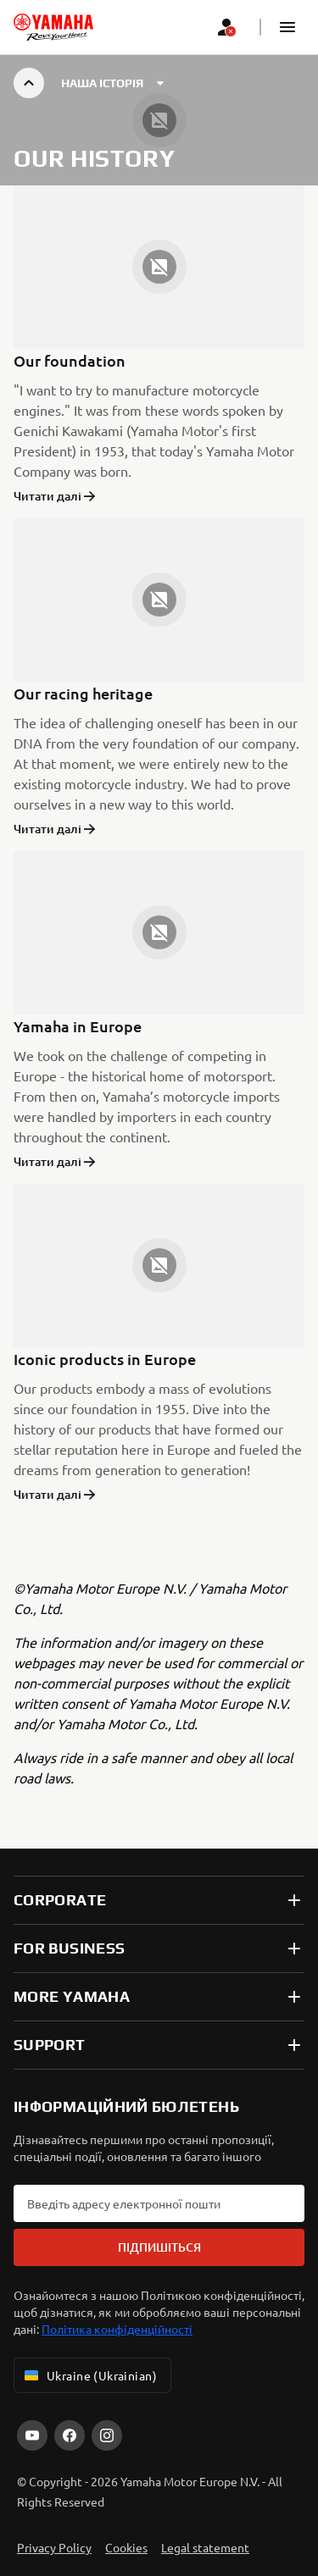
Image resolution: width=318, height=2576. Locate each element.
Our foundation (70, 360)
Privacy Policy (54, 2547)
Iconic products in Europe (105, 1358)
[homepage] (53, 27)
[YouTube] (32, 2435)
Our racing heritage (83, 693)
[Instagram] (107, 2435)
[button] (287, 27)
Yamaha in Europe (78, 1026)
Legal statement (205, 2547)
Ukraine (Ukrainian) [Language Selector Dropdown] (89, 2375)
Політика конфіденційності (117, 2328)
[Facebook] (69, 2435)
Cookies (126, 2547)
